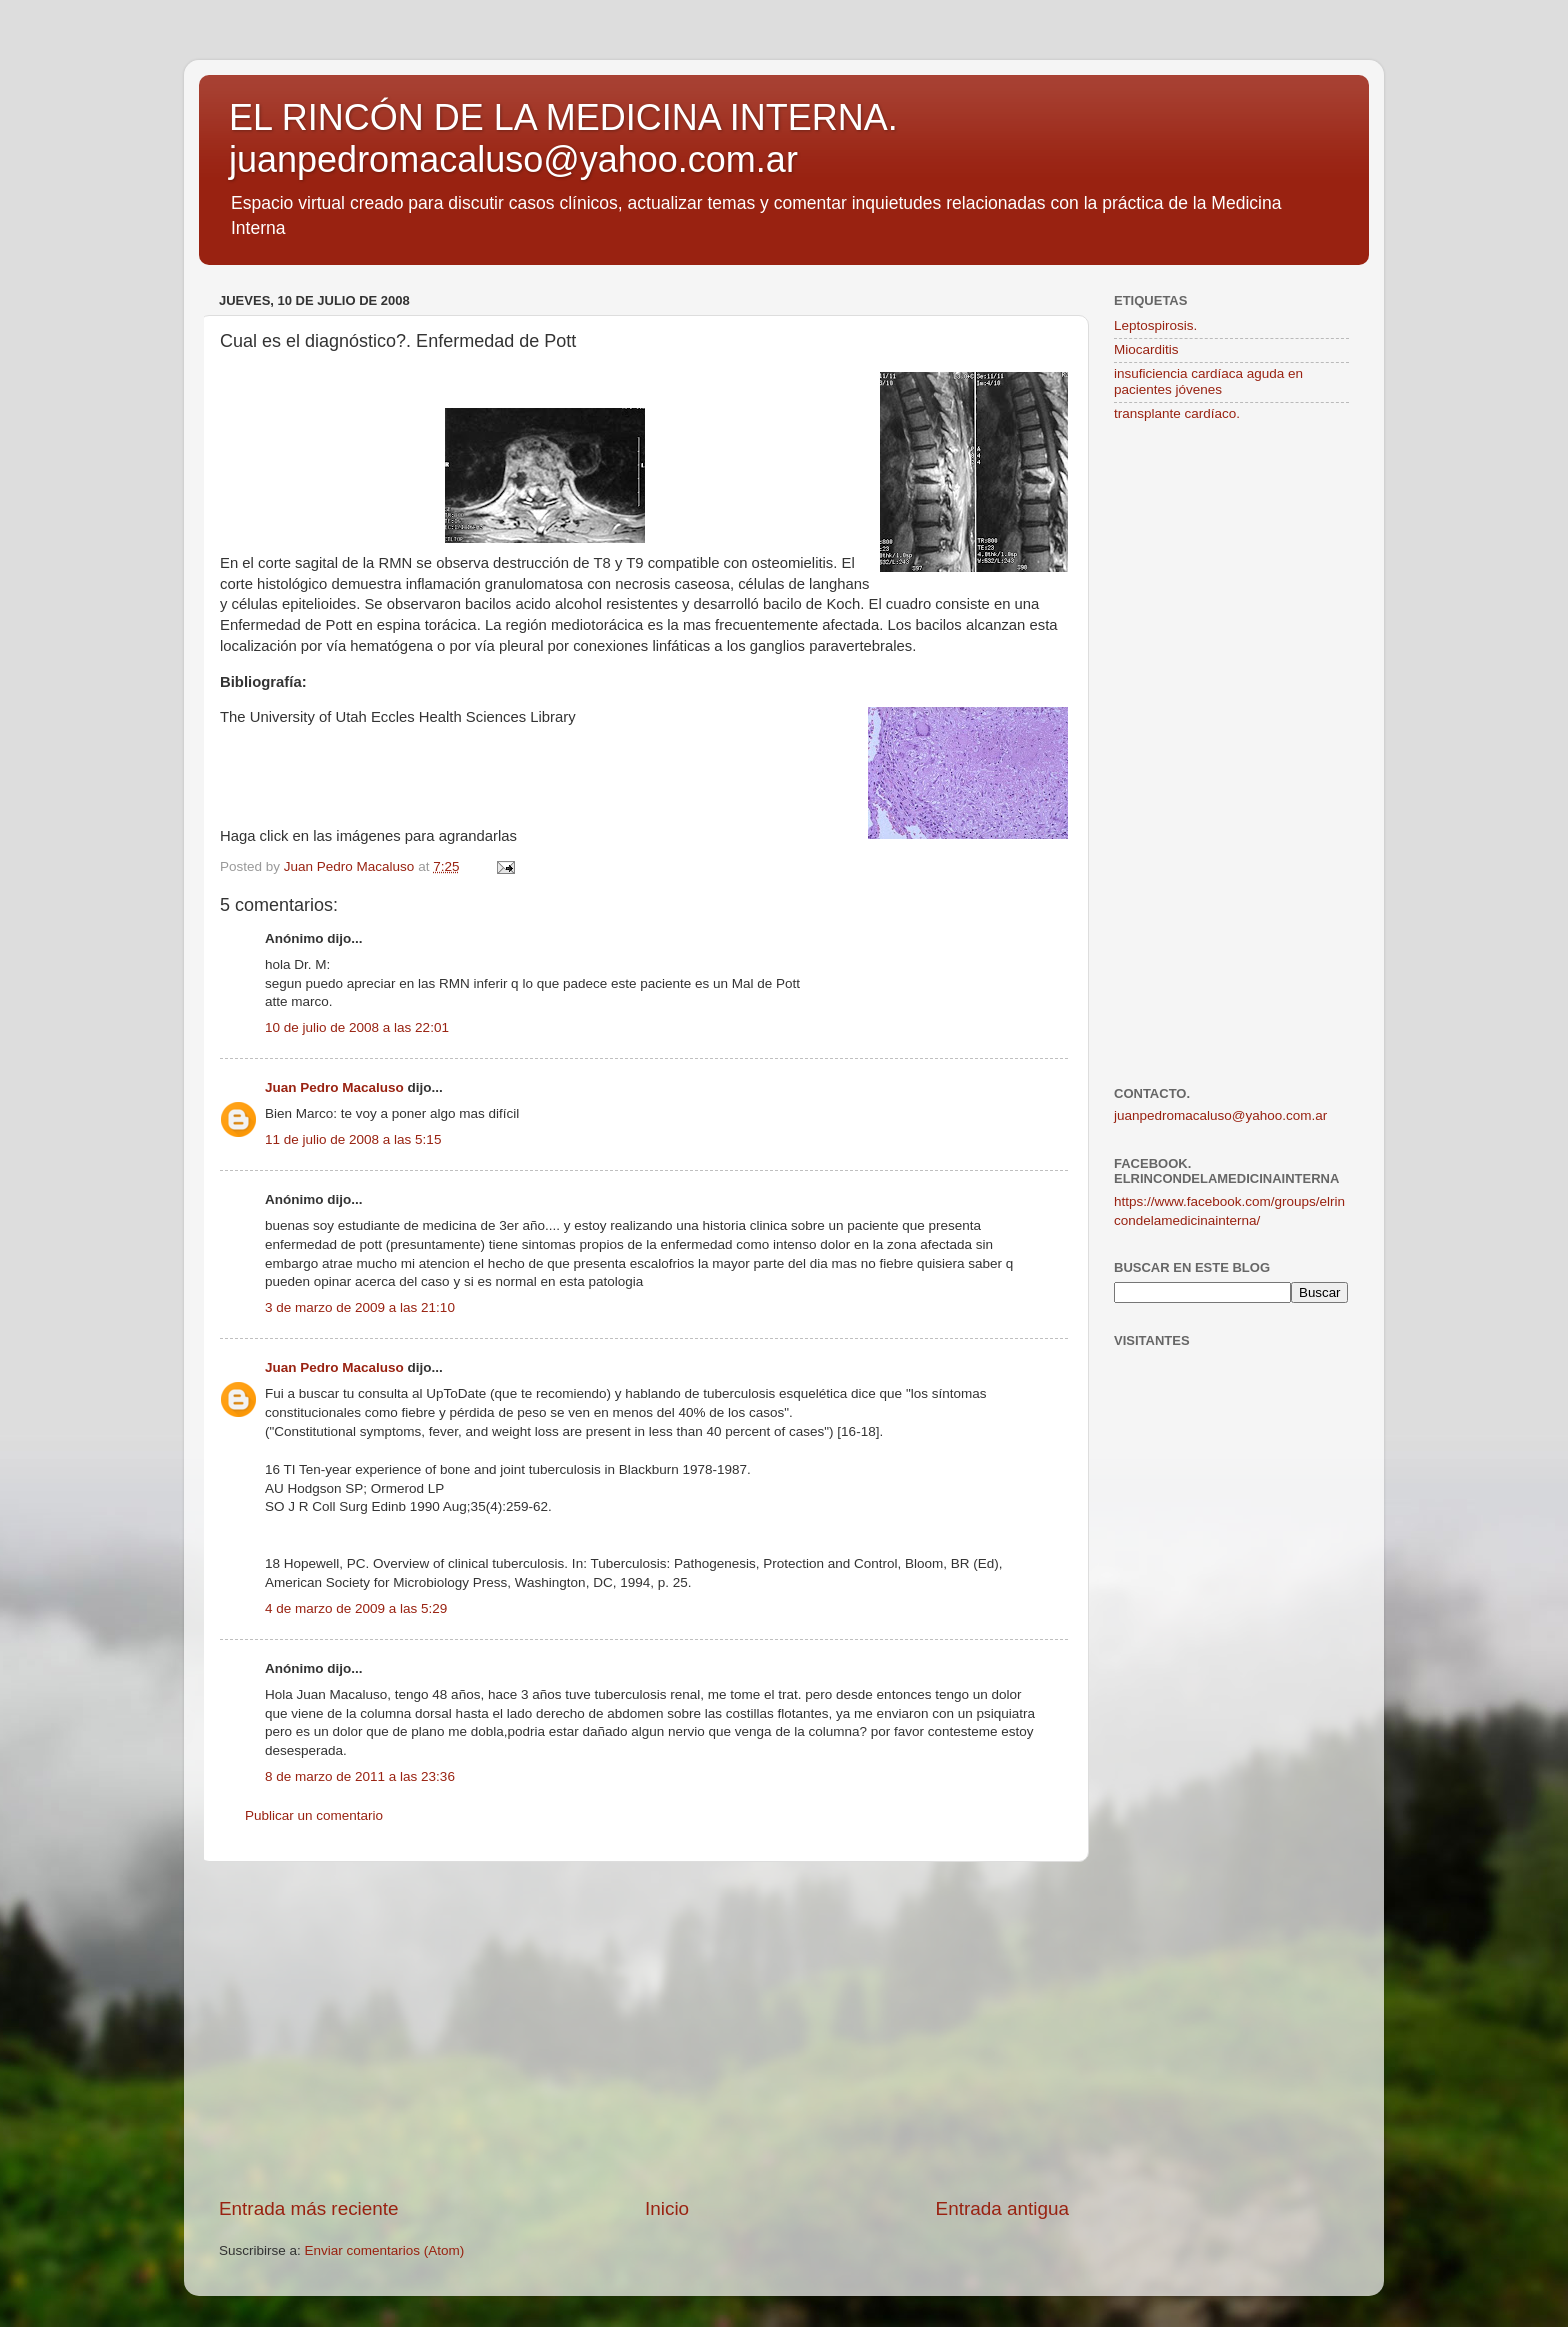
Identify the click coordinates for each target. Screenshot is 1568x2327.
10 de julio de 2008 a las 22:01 (357, 1027)
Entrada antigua (1002, 2208)
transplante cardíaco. (1177, 413)
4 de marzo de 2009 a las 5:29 (356, 1608)
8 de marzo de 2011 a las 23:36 (360, 1776)
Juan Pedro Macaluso (334, 1087)
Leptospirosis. (1155, 325)
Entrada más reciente (309, 2208)
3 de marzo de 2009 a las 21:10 (360, 1307)
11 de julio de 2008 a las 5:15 (353, 1139)
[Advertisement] (644, 2029)
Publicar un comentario (314, 1815)
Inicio (667, 2208)
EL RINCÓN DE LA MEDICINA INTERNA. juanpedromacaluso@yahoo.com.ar (563, 138)
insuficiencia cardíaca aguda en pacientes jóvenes (1208, 381)
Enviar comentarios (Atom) (385, 2250)
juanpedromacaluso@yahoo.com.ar (1220, 1115)
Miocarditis (1146, 349)
